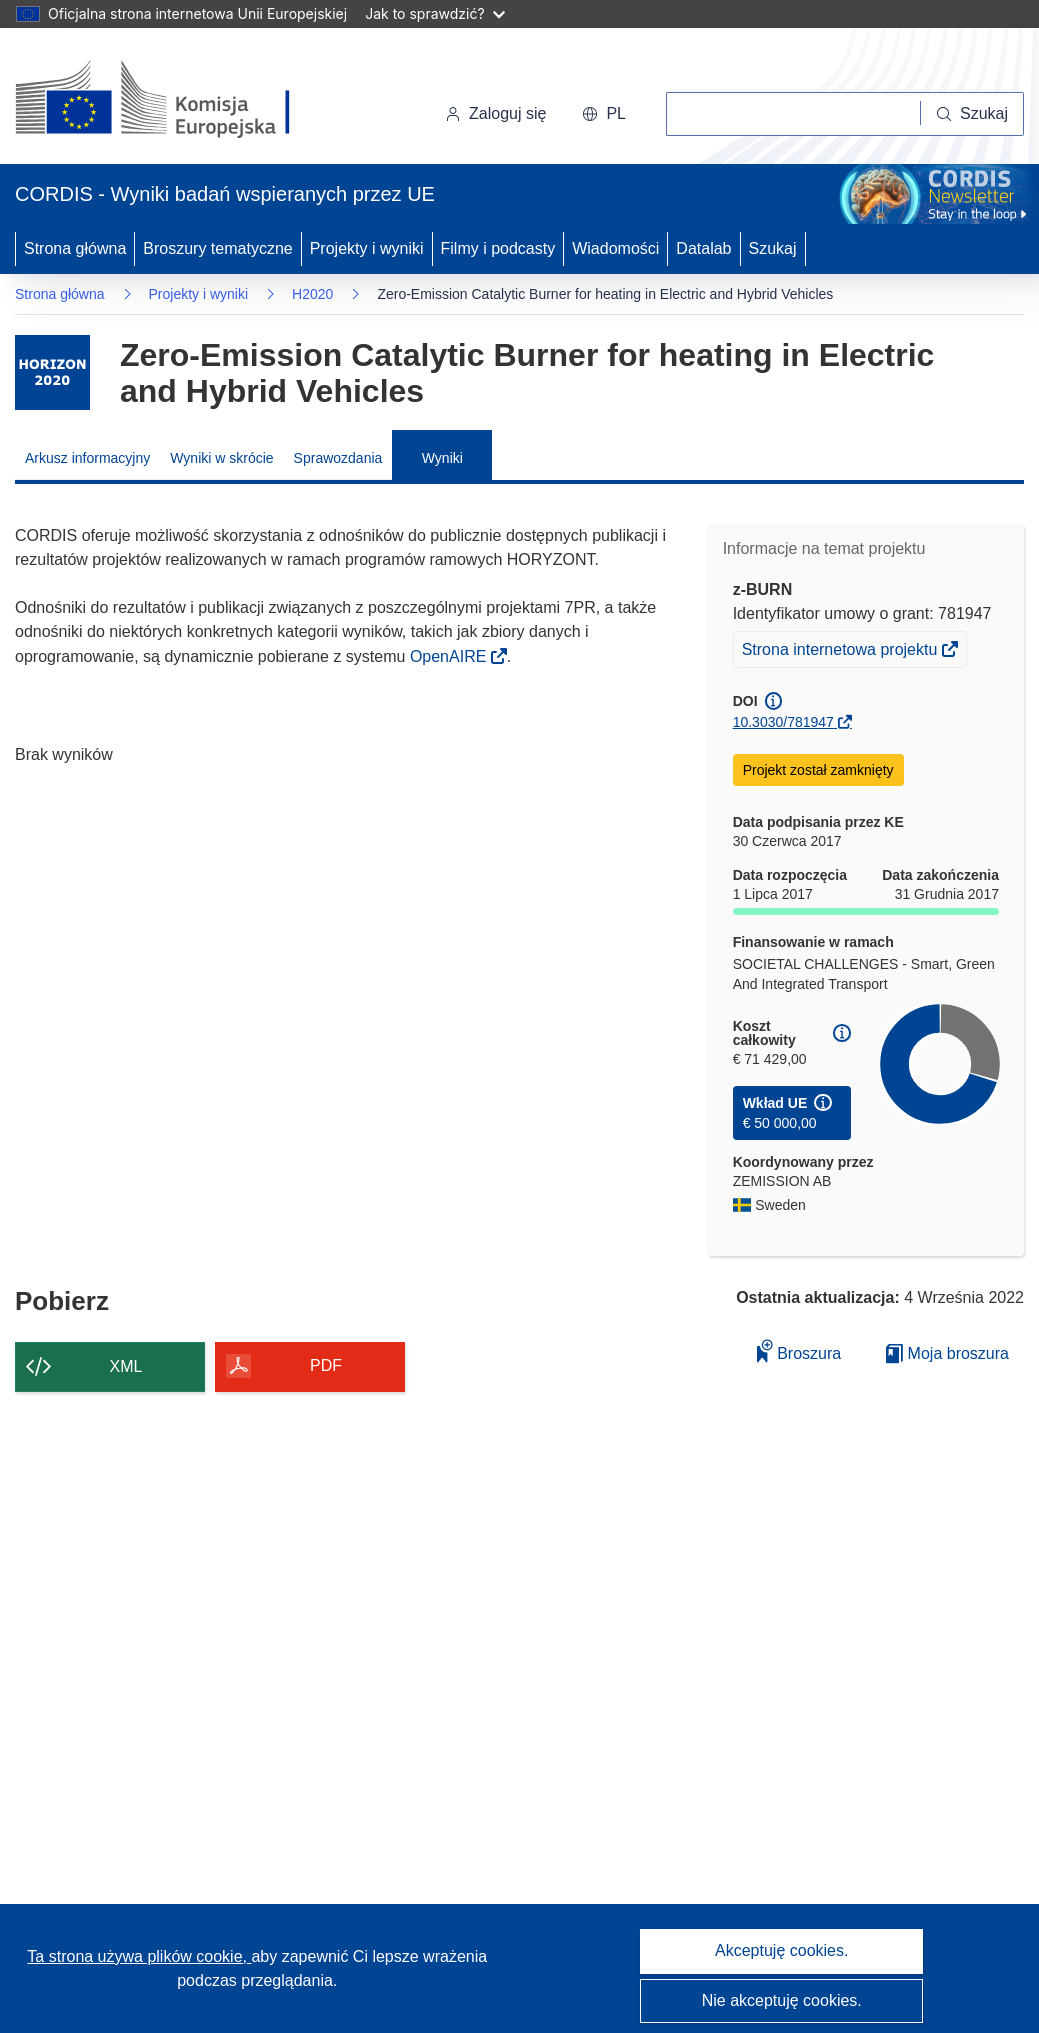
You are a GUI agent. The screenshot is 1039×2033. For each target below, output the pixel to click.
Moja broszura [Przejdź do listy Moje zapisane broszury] (947, 1353)
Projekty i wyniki (367, 248)
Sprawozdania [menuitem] (338, 458)
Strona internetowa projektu (841, 652)
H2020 (312, 294)
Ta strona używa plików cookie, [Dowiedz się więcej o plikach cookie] (139, 1956)
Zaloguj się (495, 113)
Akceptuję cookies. (781, 1950)
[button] (604, 114)
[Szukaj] (972, 114)
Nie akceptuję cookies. (782, 2000)
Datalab (703, 248)
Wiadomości (615, 248)
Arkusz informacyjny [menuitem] (87, 458)
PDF (326, 1365)
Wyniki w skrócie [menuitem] (221, 458)
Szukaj (773, 248)
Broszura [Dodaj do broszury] (799, 1350)
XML (126, 1366)
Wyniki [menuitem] (442, 458)
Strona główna (75, 248)
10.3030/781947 (783, 722)
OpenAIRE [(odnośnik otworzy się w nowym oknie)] (450, 656)
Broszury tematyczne (217, 248)
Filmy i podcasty (498, 248)
